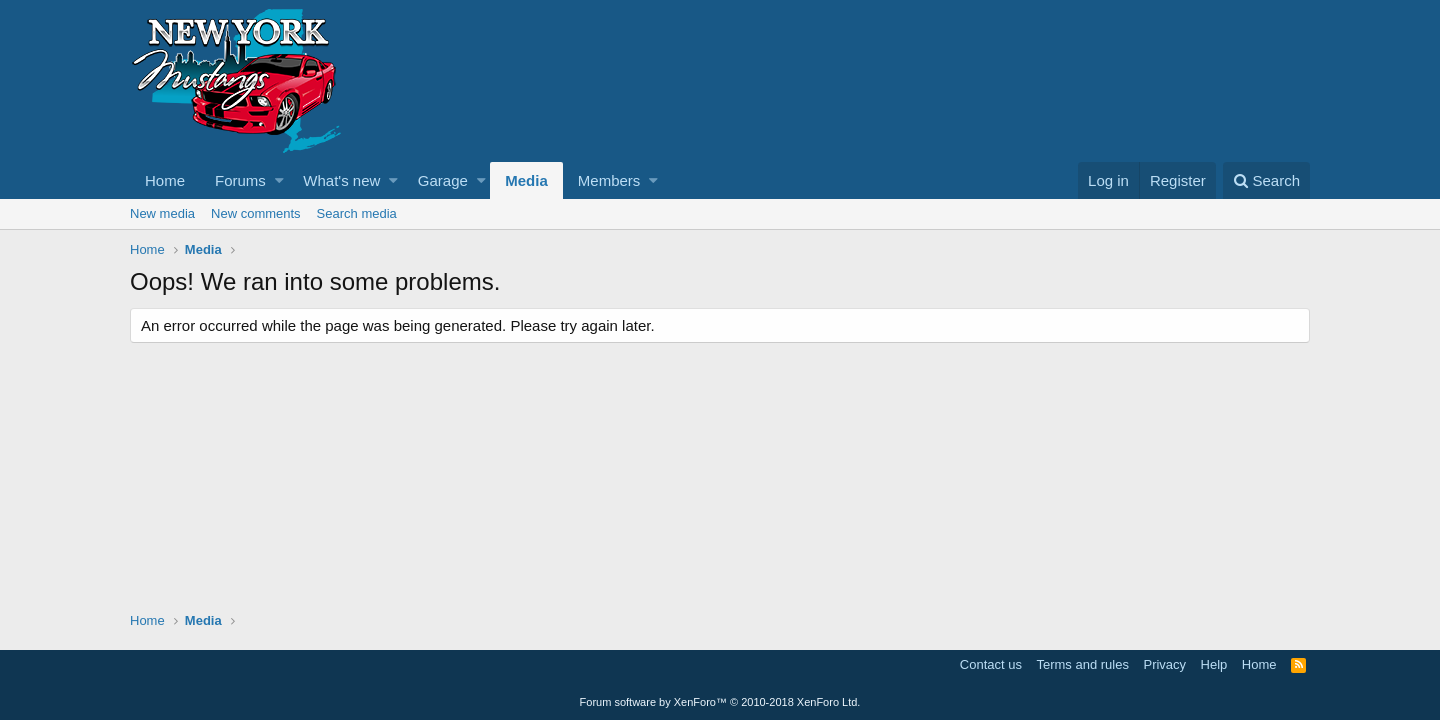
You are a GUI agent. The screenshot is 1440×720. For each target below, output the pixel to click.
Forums (240, 180)
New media (162, 213)
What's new (341, 180)
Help (1214, 664)
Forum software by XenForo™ (720, 702)
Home (165, 180)
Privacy (1164, 664)
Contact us (991, 664)
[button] (279, 180)
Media (526, 180)
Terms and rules (1082, 664)
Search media (357, 213)
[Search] (1266, 180)
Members (609, 180)
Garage (443, 180)
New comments (256, 213)
